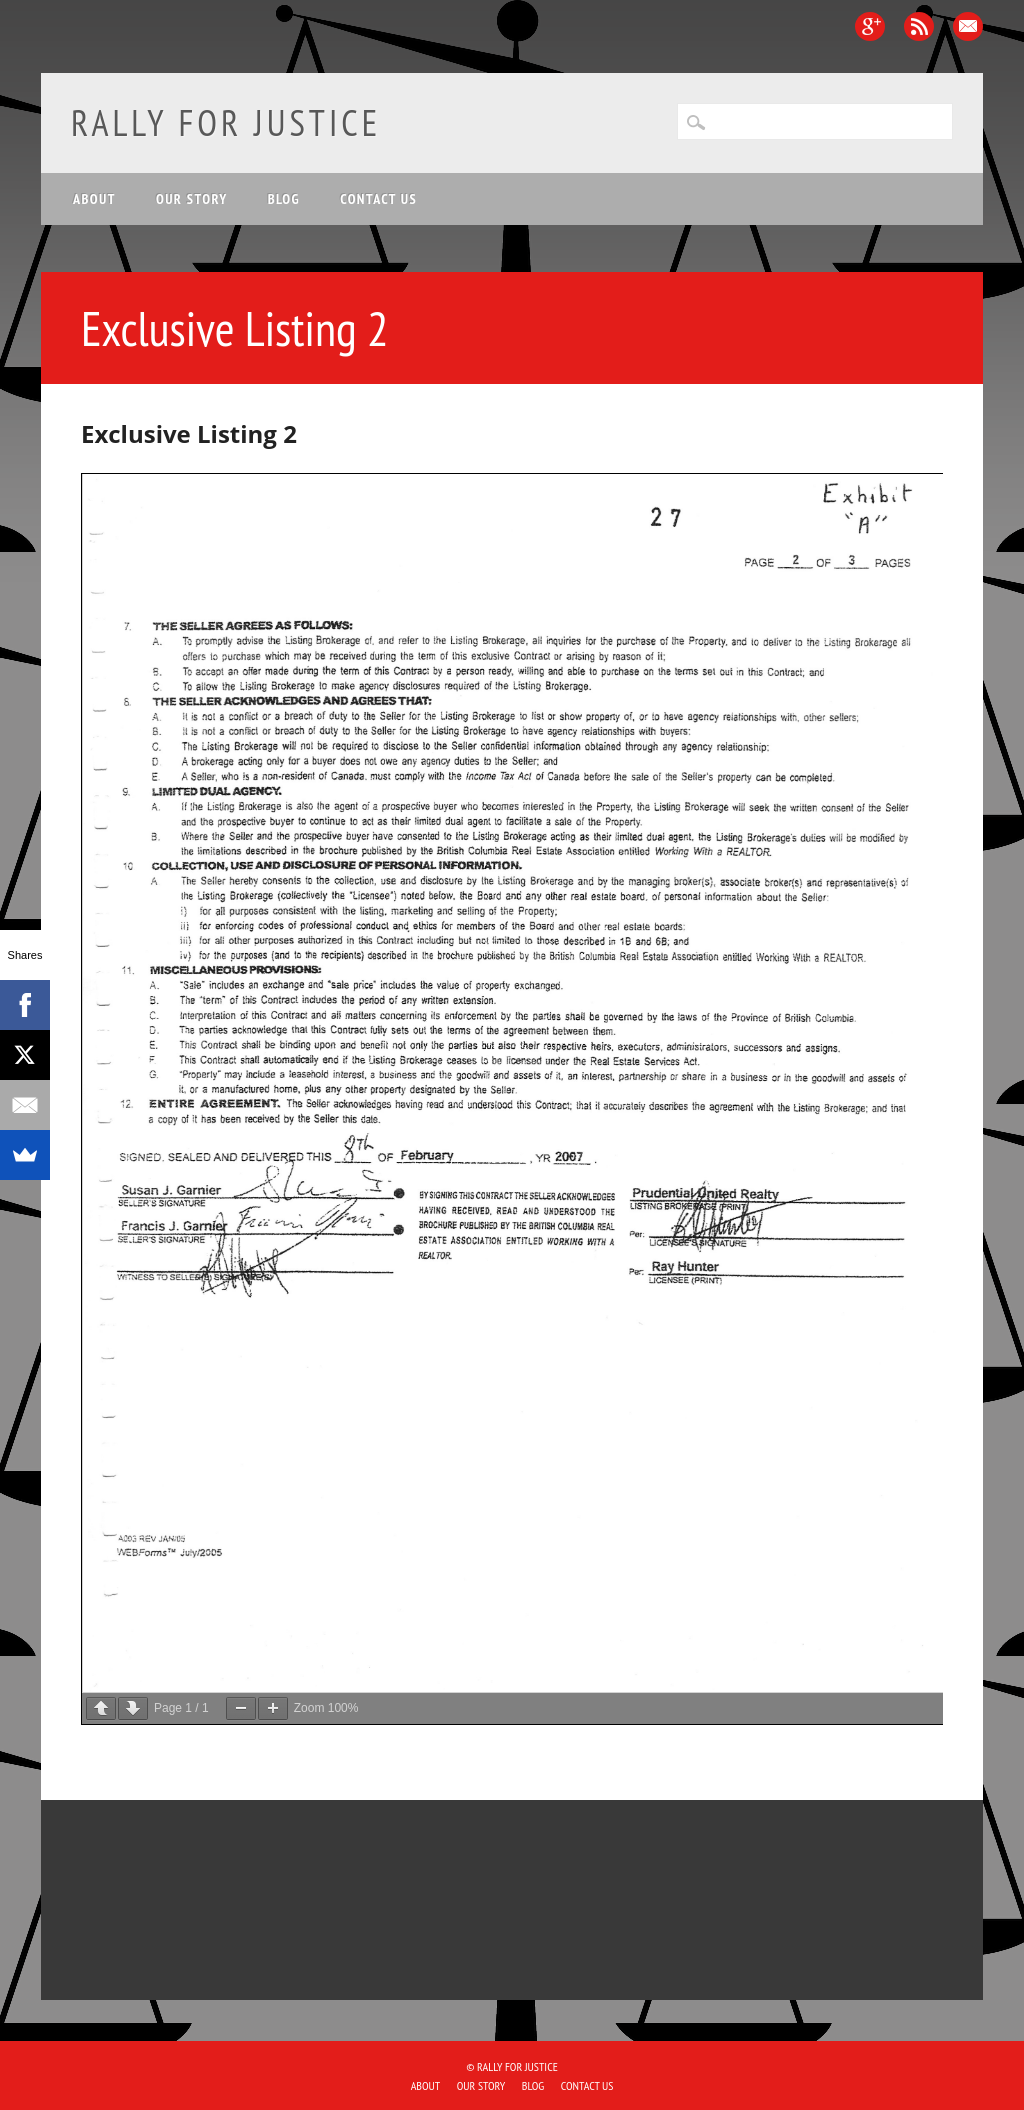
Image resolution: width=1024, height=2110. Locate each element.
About (94, 199)
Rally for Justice (226, 122)
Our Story (192, 199)
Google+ (870, 26)
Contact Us (378, 199)
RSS (919, 26)
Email (968, 26)
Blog (284, 199)
